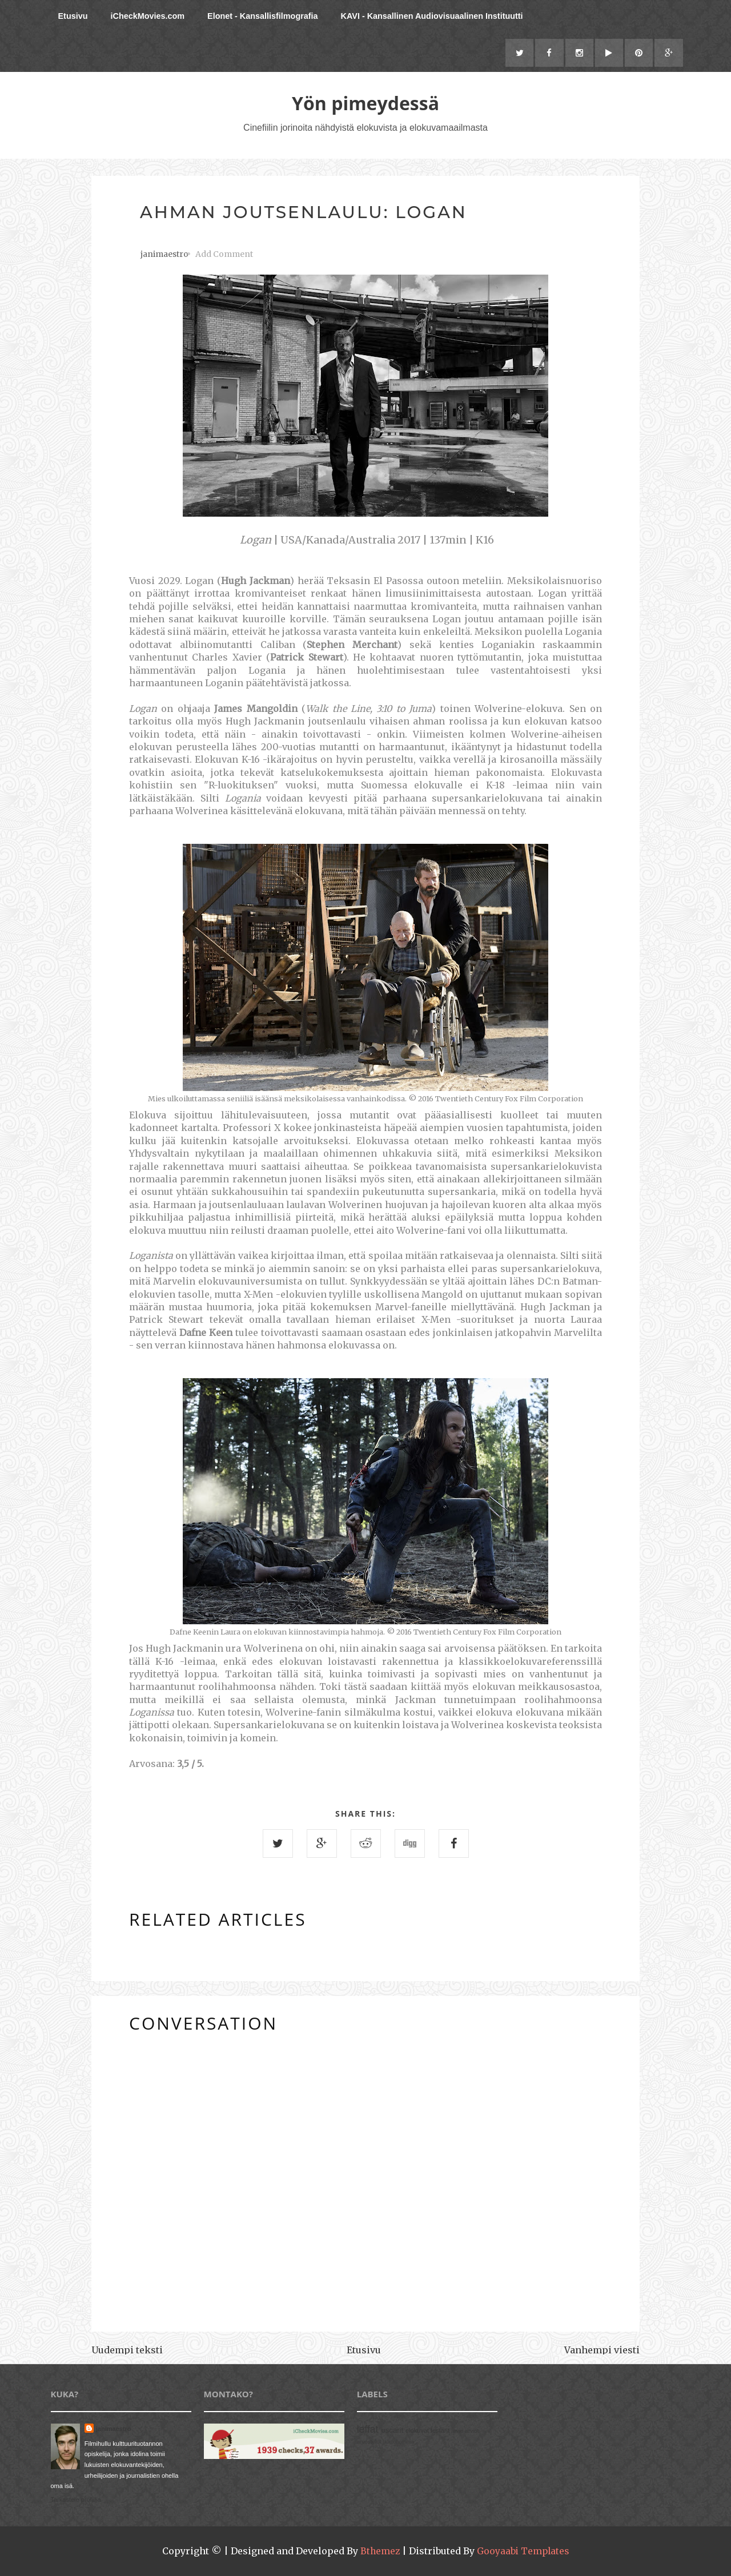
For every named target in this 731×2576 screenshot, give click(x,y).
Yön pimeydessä (365, 103)
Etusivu (73, 16)
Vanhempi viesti (602, 2350)
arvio (457, 2431)
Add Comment (224, 254)
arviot (472, 2431)
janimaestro (113, 2429)
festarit (440, 2431)
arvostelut (369, 2441)
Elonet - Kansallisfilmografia (262, 16)
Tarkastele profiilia (76, 2500)
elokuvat (417, 2431)
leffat (368, 2430)
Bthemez (379, 2551)
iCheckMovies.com (147, 16)
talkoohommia (398, 2442)
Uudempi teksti (127, 2350)
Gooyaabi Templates (523, 2551)
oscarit (392, 2430)
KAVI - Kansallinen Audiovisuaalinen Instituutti (432, 16)
